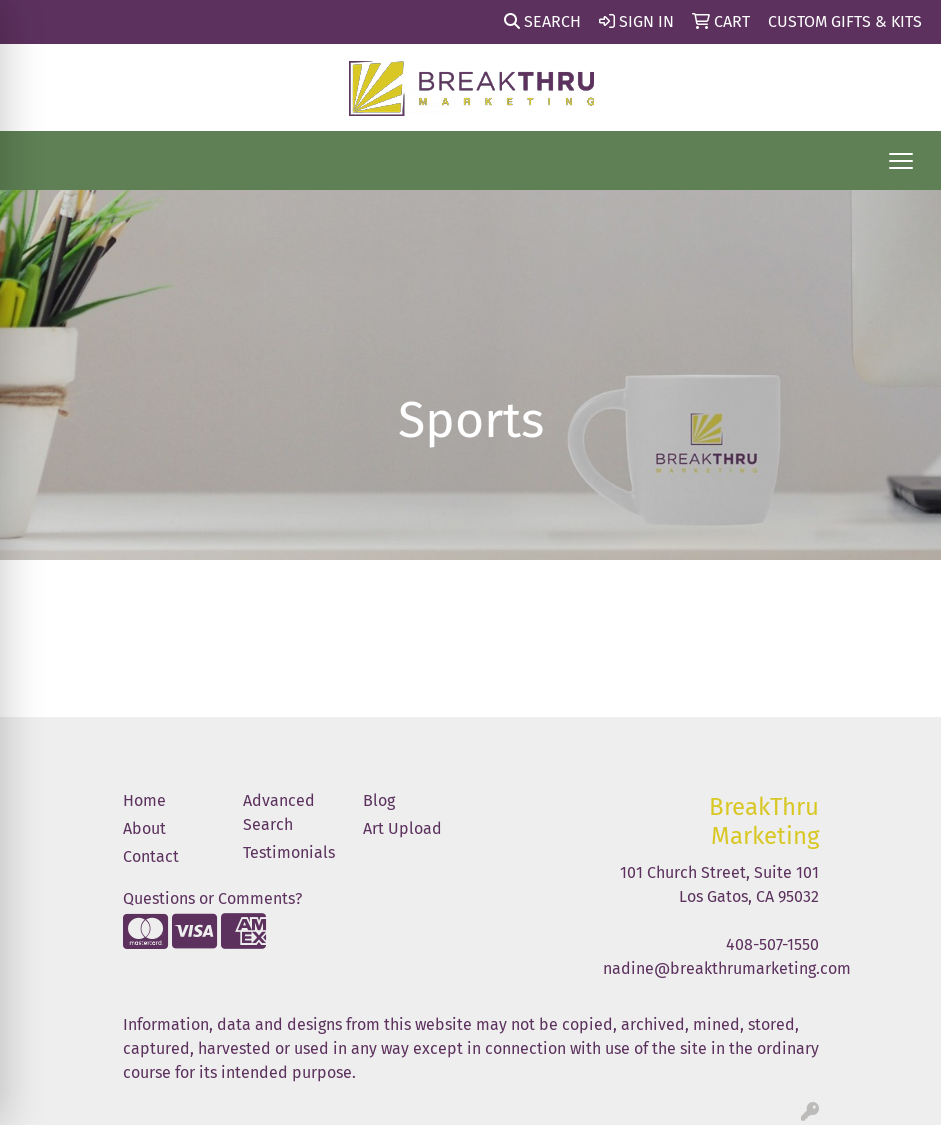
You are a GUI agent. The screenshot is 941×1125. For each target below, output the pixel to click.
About (144, 828)
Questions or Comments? (212, 898)
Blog (379, 800)
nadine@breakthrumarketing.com (727, 968)
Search (542, 21)
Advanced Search (279, 812)
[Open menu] (901, 161)
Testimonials (289, 852)
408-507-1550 (772, 944)
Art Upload (402, 828)
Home (144, 800)
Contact (151, 856)
